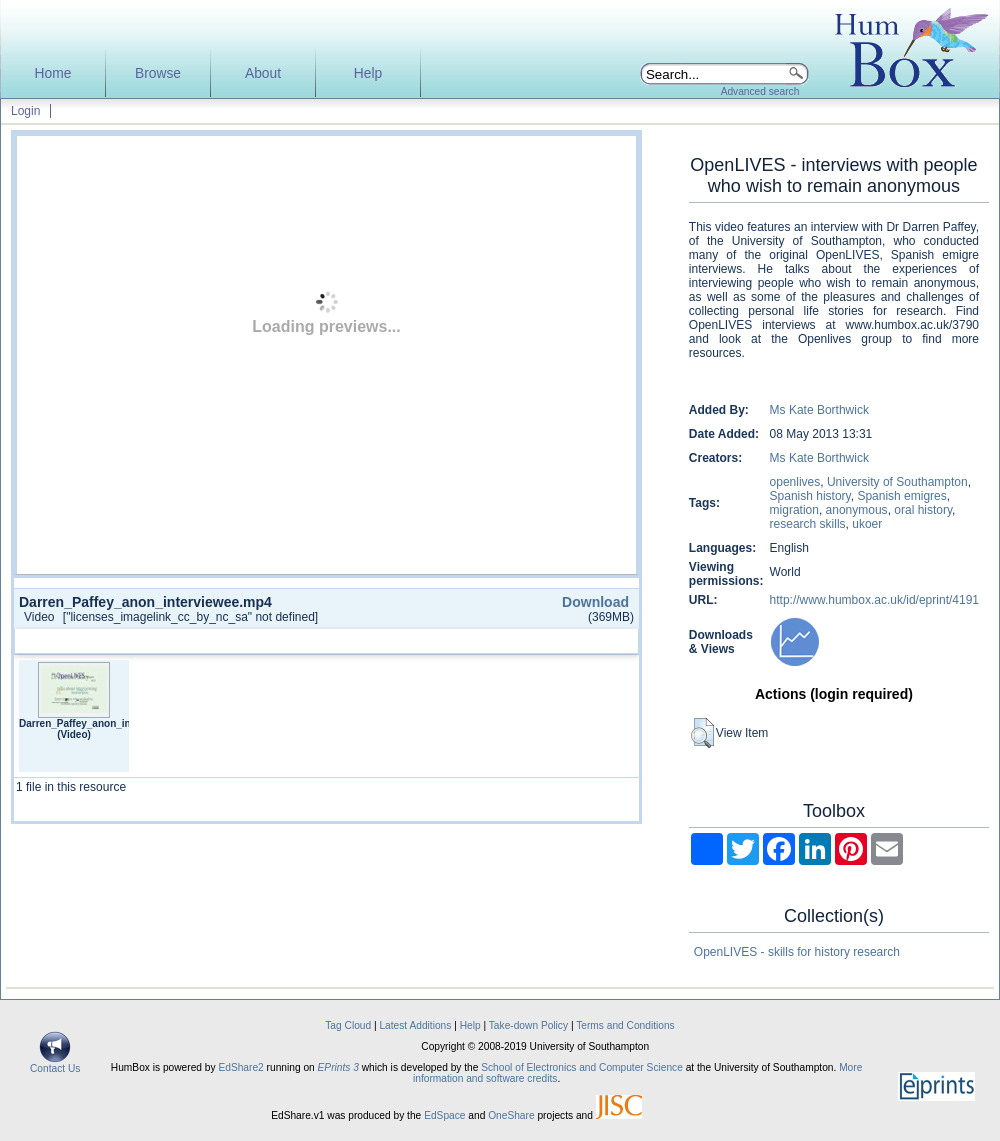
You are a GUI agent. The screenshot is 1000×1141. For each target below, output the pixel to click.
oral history (923, 510)
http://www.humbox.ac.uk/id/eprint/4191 (874, 600)
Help (368, 73)
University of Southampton (897, 482)
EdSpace (444, 1115)
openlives (795, 482)
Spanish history (810, 496)
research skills (808, 524)
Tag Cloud (348, 1025)
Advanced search (760, 91)
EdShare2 (240, 1067)
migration (794, 510)
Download (595, 602)
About (263, 73)
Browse (158, 73)
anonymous (857, 510)
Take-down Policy (528, 1025)
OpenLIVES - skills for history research (797, 952)
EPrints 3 (338, 1067)
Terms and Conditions (625, 1025)
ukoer (867, 524)
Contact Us (55, 1064)
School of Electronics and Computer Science (582, 1067)
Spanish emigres (901, 496)
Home (53, 73)
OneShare (511, 1115)
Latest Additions (415, 1025)
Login (25, 111)
